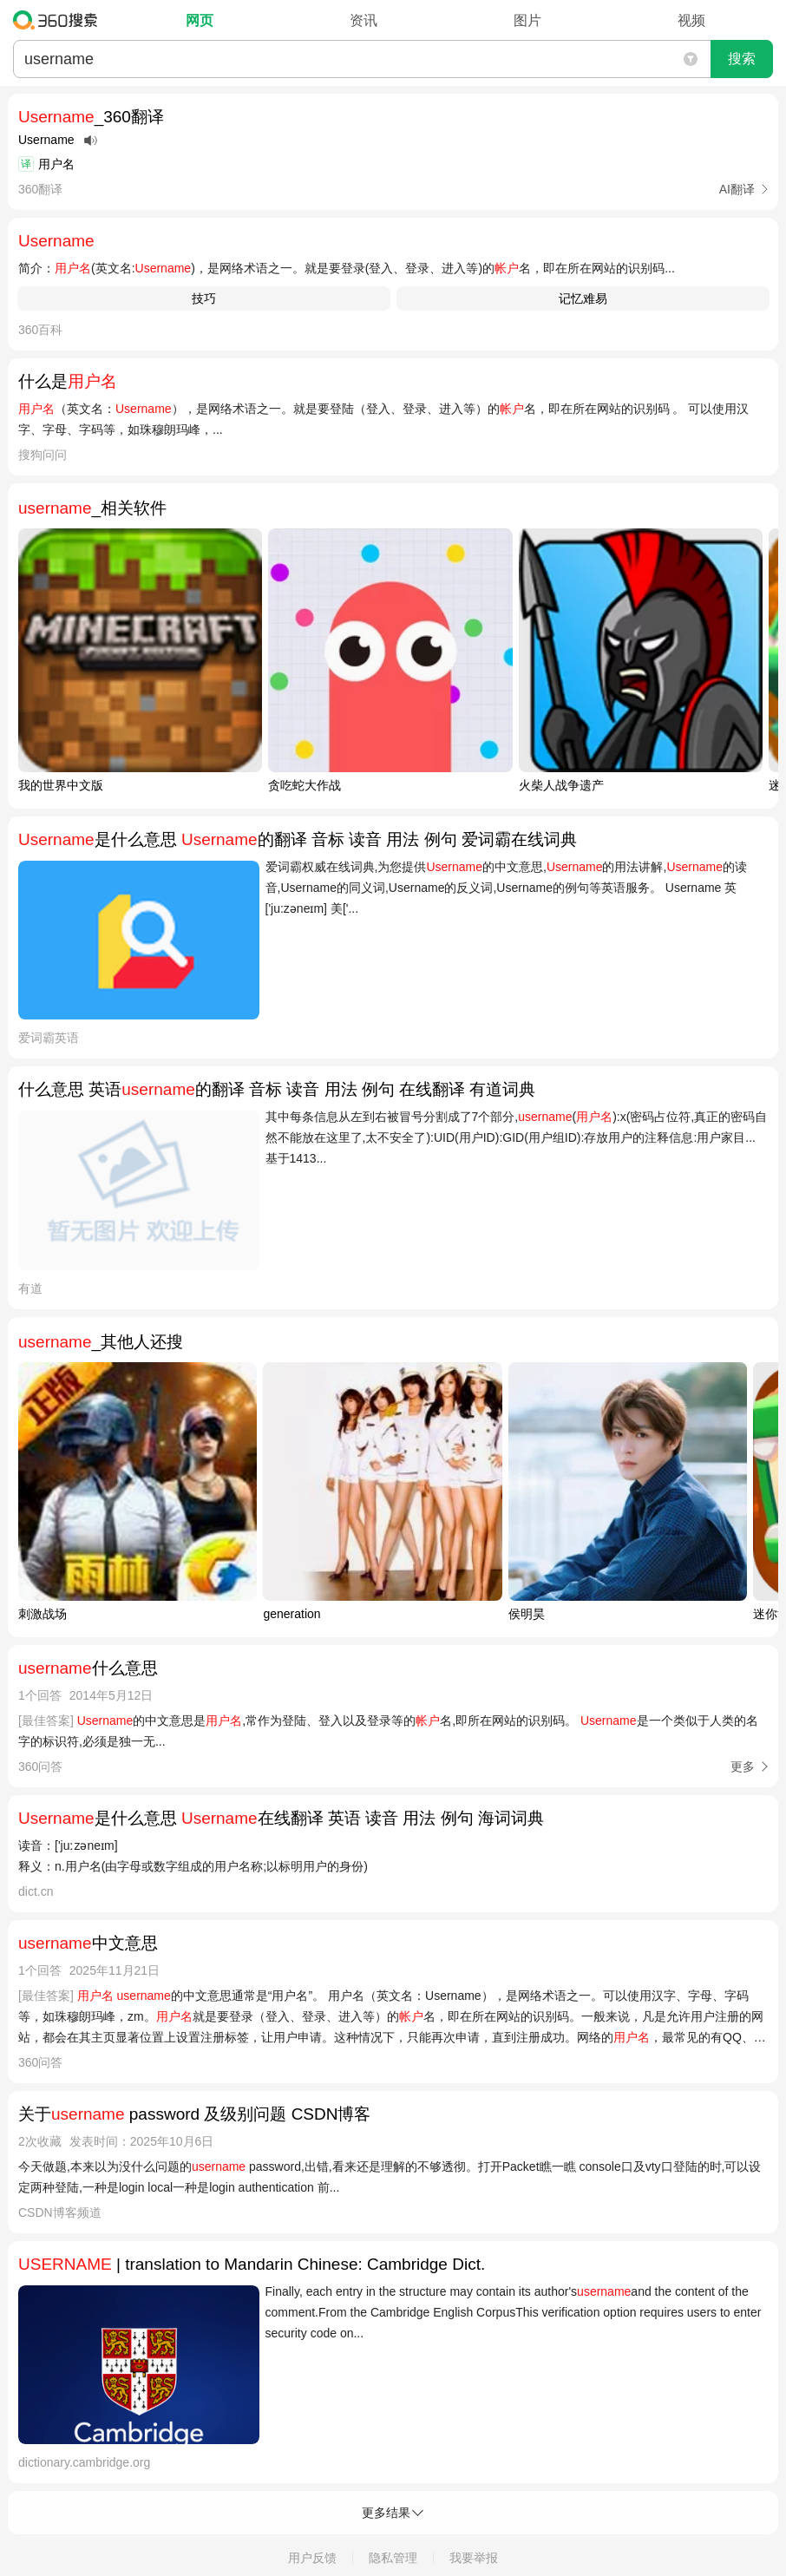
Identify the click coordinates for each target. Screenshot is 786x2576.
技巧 (204, 298)
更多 (742, 1766)
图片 (527, 20)
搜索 (742, 58)
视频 (691, 20)
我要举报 (473, 2558)
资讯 (363, 20)
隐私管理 (393, 2558)
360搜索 (59, 20)
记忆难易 (583, 298)
